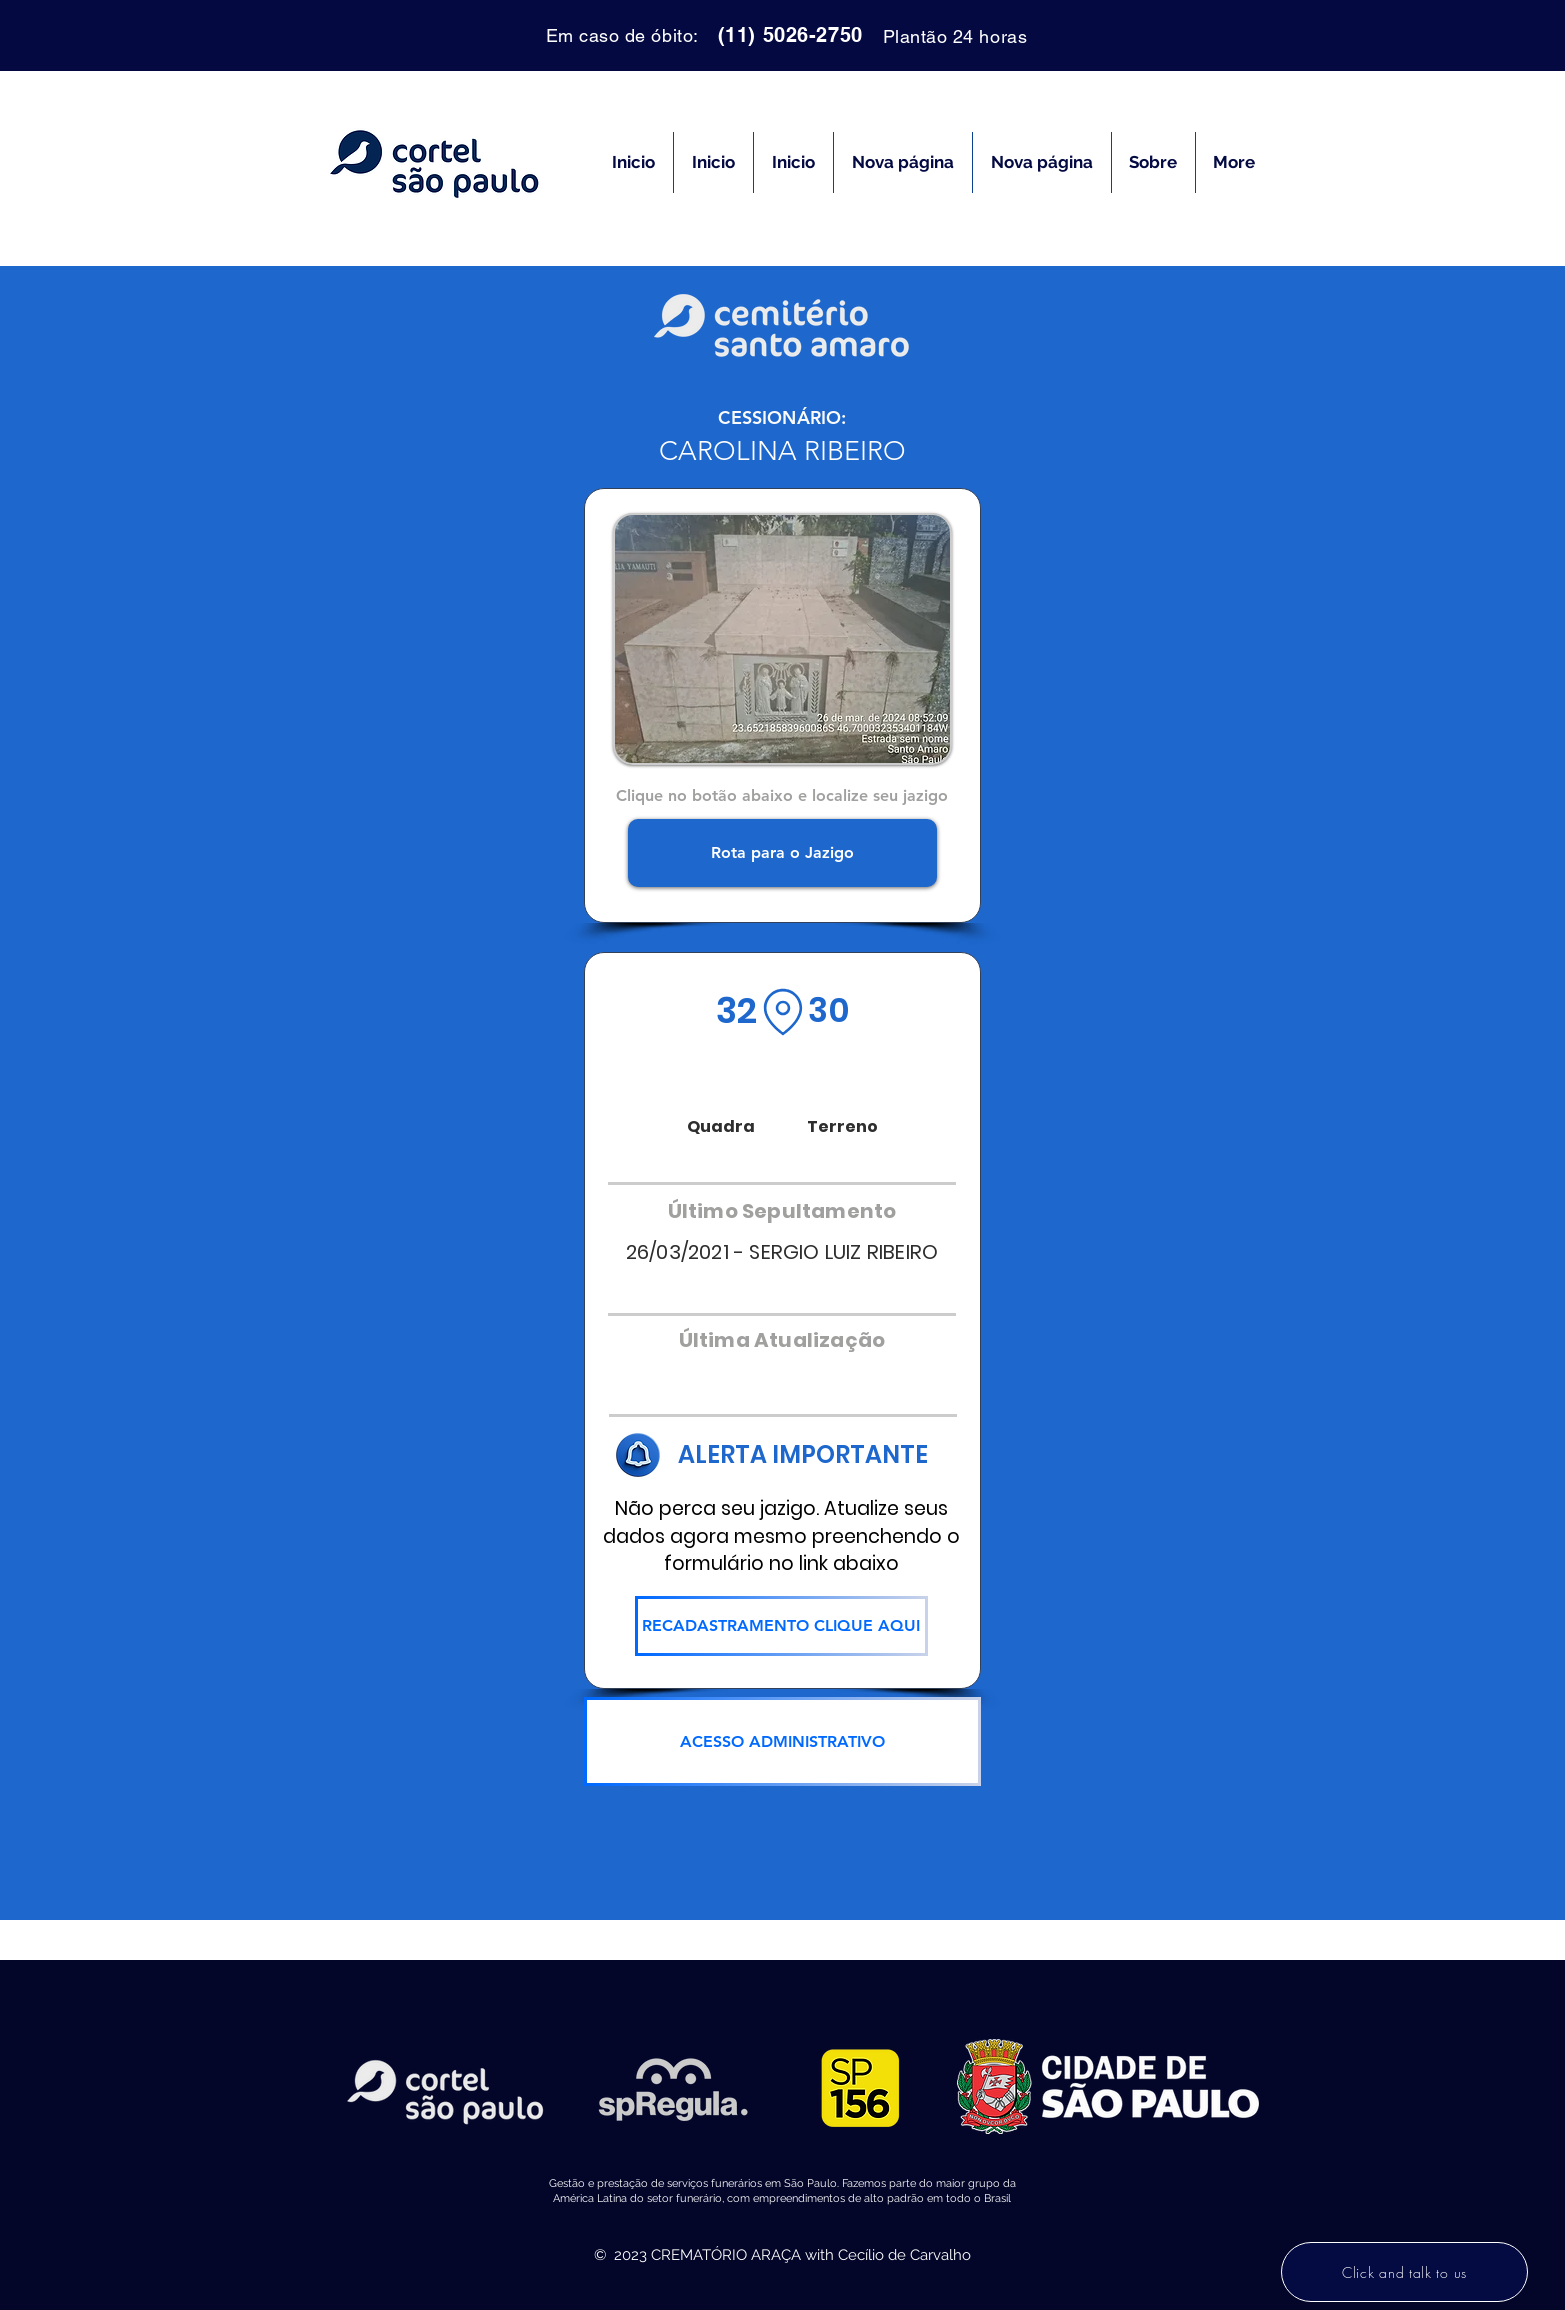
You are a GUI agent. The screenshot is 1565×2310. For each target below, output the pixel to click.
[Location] (783, 1012)
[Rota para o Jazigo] (782, 853)
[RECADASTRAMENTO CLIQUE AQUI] (781, 1626)
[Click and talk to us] (1404, 2272)
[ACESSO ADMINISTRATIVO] (782, 1741)
